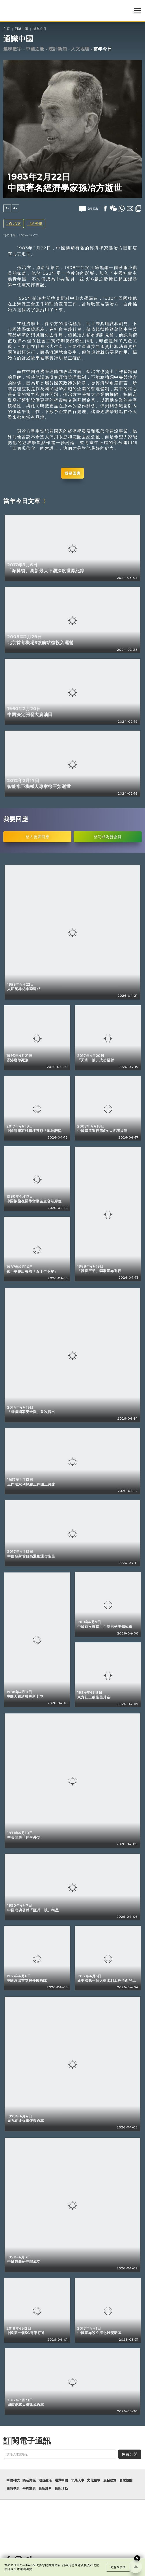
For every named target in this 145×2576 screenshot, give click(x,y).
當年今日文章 (21, 501)
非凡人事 (77, 2480)
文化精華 (93, 2480)
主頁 (6, 29)
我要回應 (72, 473)
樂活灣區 (29, 2480)
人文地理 (80, 48)
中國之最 (35, 48)
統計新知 (57, 48)
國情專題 (13, 2488)
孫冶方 (15, 223)
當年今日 (39, 29)
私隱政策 (10, 2569)
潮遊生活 (45, 2480)
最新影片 (45, 2488)
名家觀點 (125, 2480)
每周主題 (29, 2488)
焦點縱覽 (109, 2480)
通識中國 (21, 29)
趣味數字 (12, 48)
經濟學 (36, 223)
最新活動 (61, 2488)
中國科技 (13, 2480)
